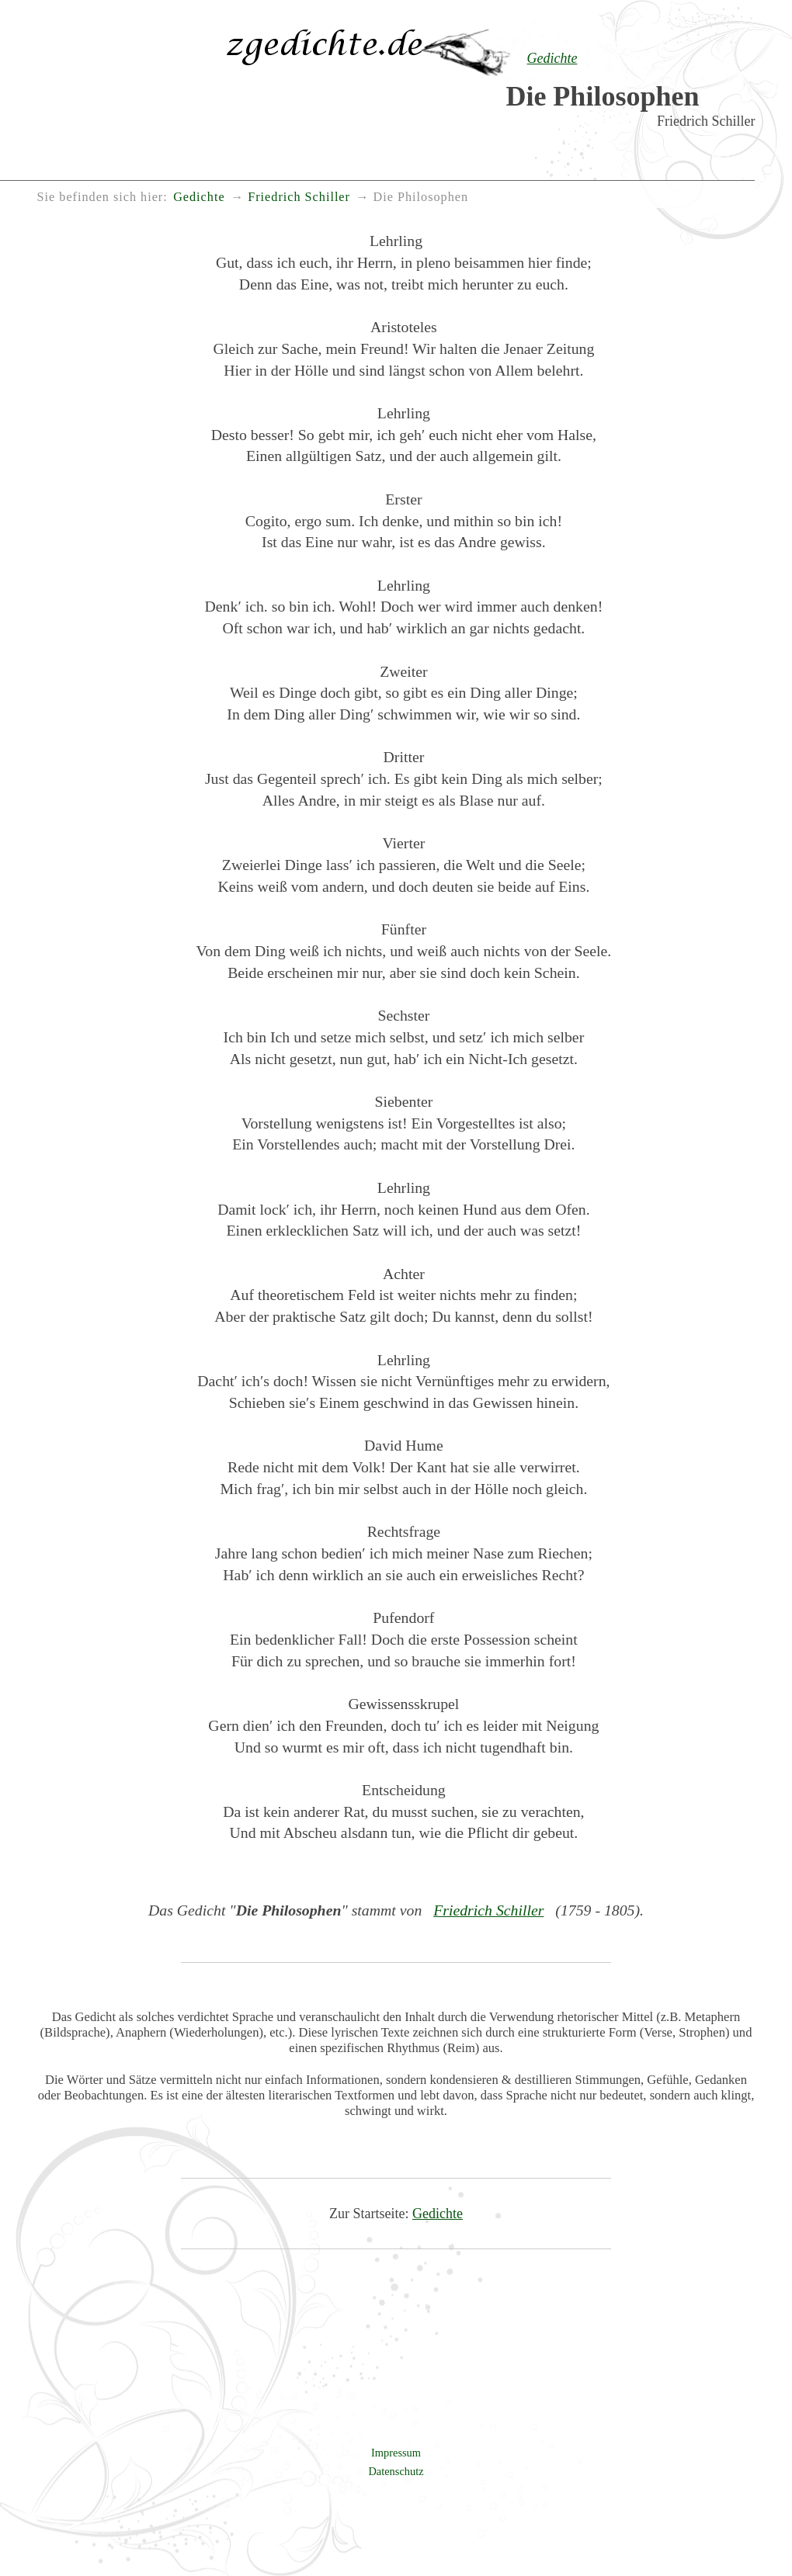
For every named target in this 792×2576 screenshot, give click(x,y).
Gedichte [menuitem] (198, 197)
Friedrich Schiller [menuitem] (299, 197)
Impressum (396, 2452)
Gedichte (437, 2213)
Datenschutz (395, 2471)
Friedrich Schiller (488, 1910)
